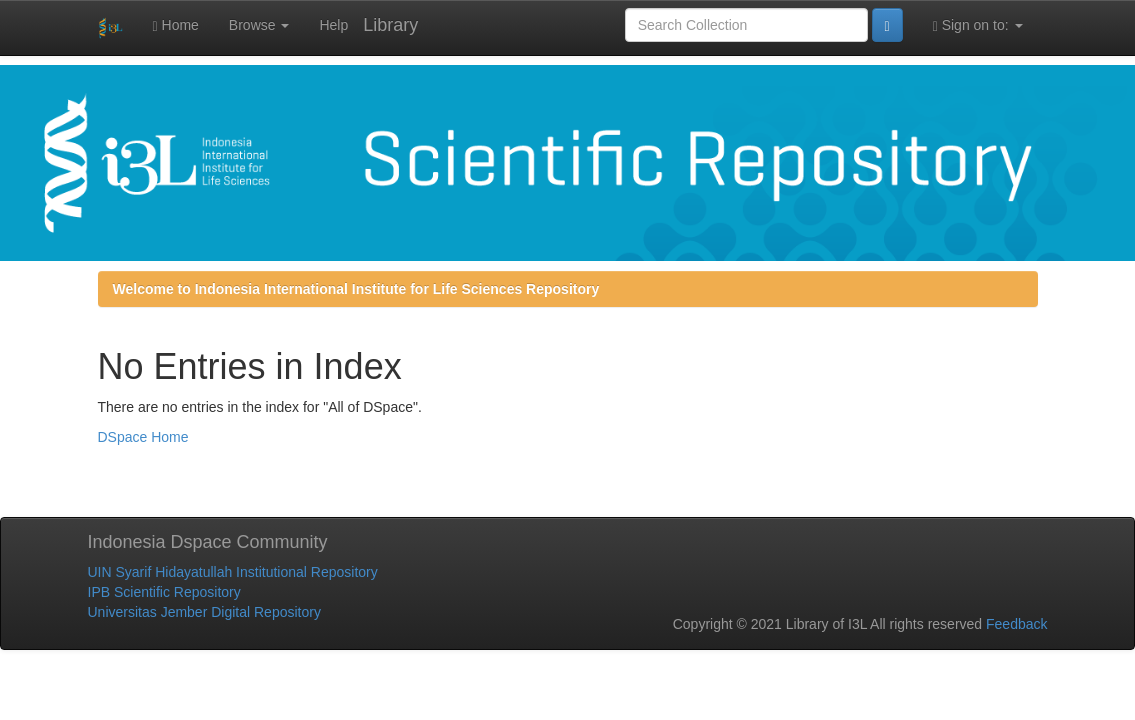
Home (176, 25)
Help (333, 25)
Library (390, 25)
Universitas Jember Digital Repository (204, 612)
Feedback (1016, 624)
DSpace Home (143, 437)
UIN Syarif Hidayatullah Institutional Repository (233, 572)
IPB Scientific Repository (164, 592)
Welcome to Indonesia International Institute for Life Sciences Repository (356, 289)
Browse (259, 25)
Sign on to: (978, 25)
